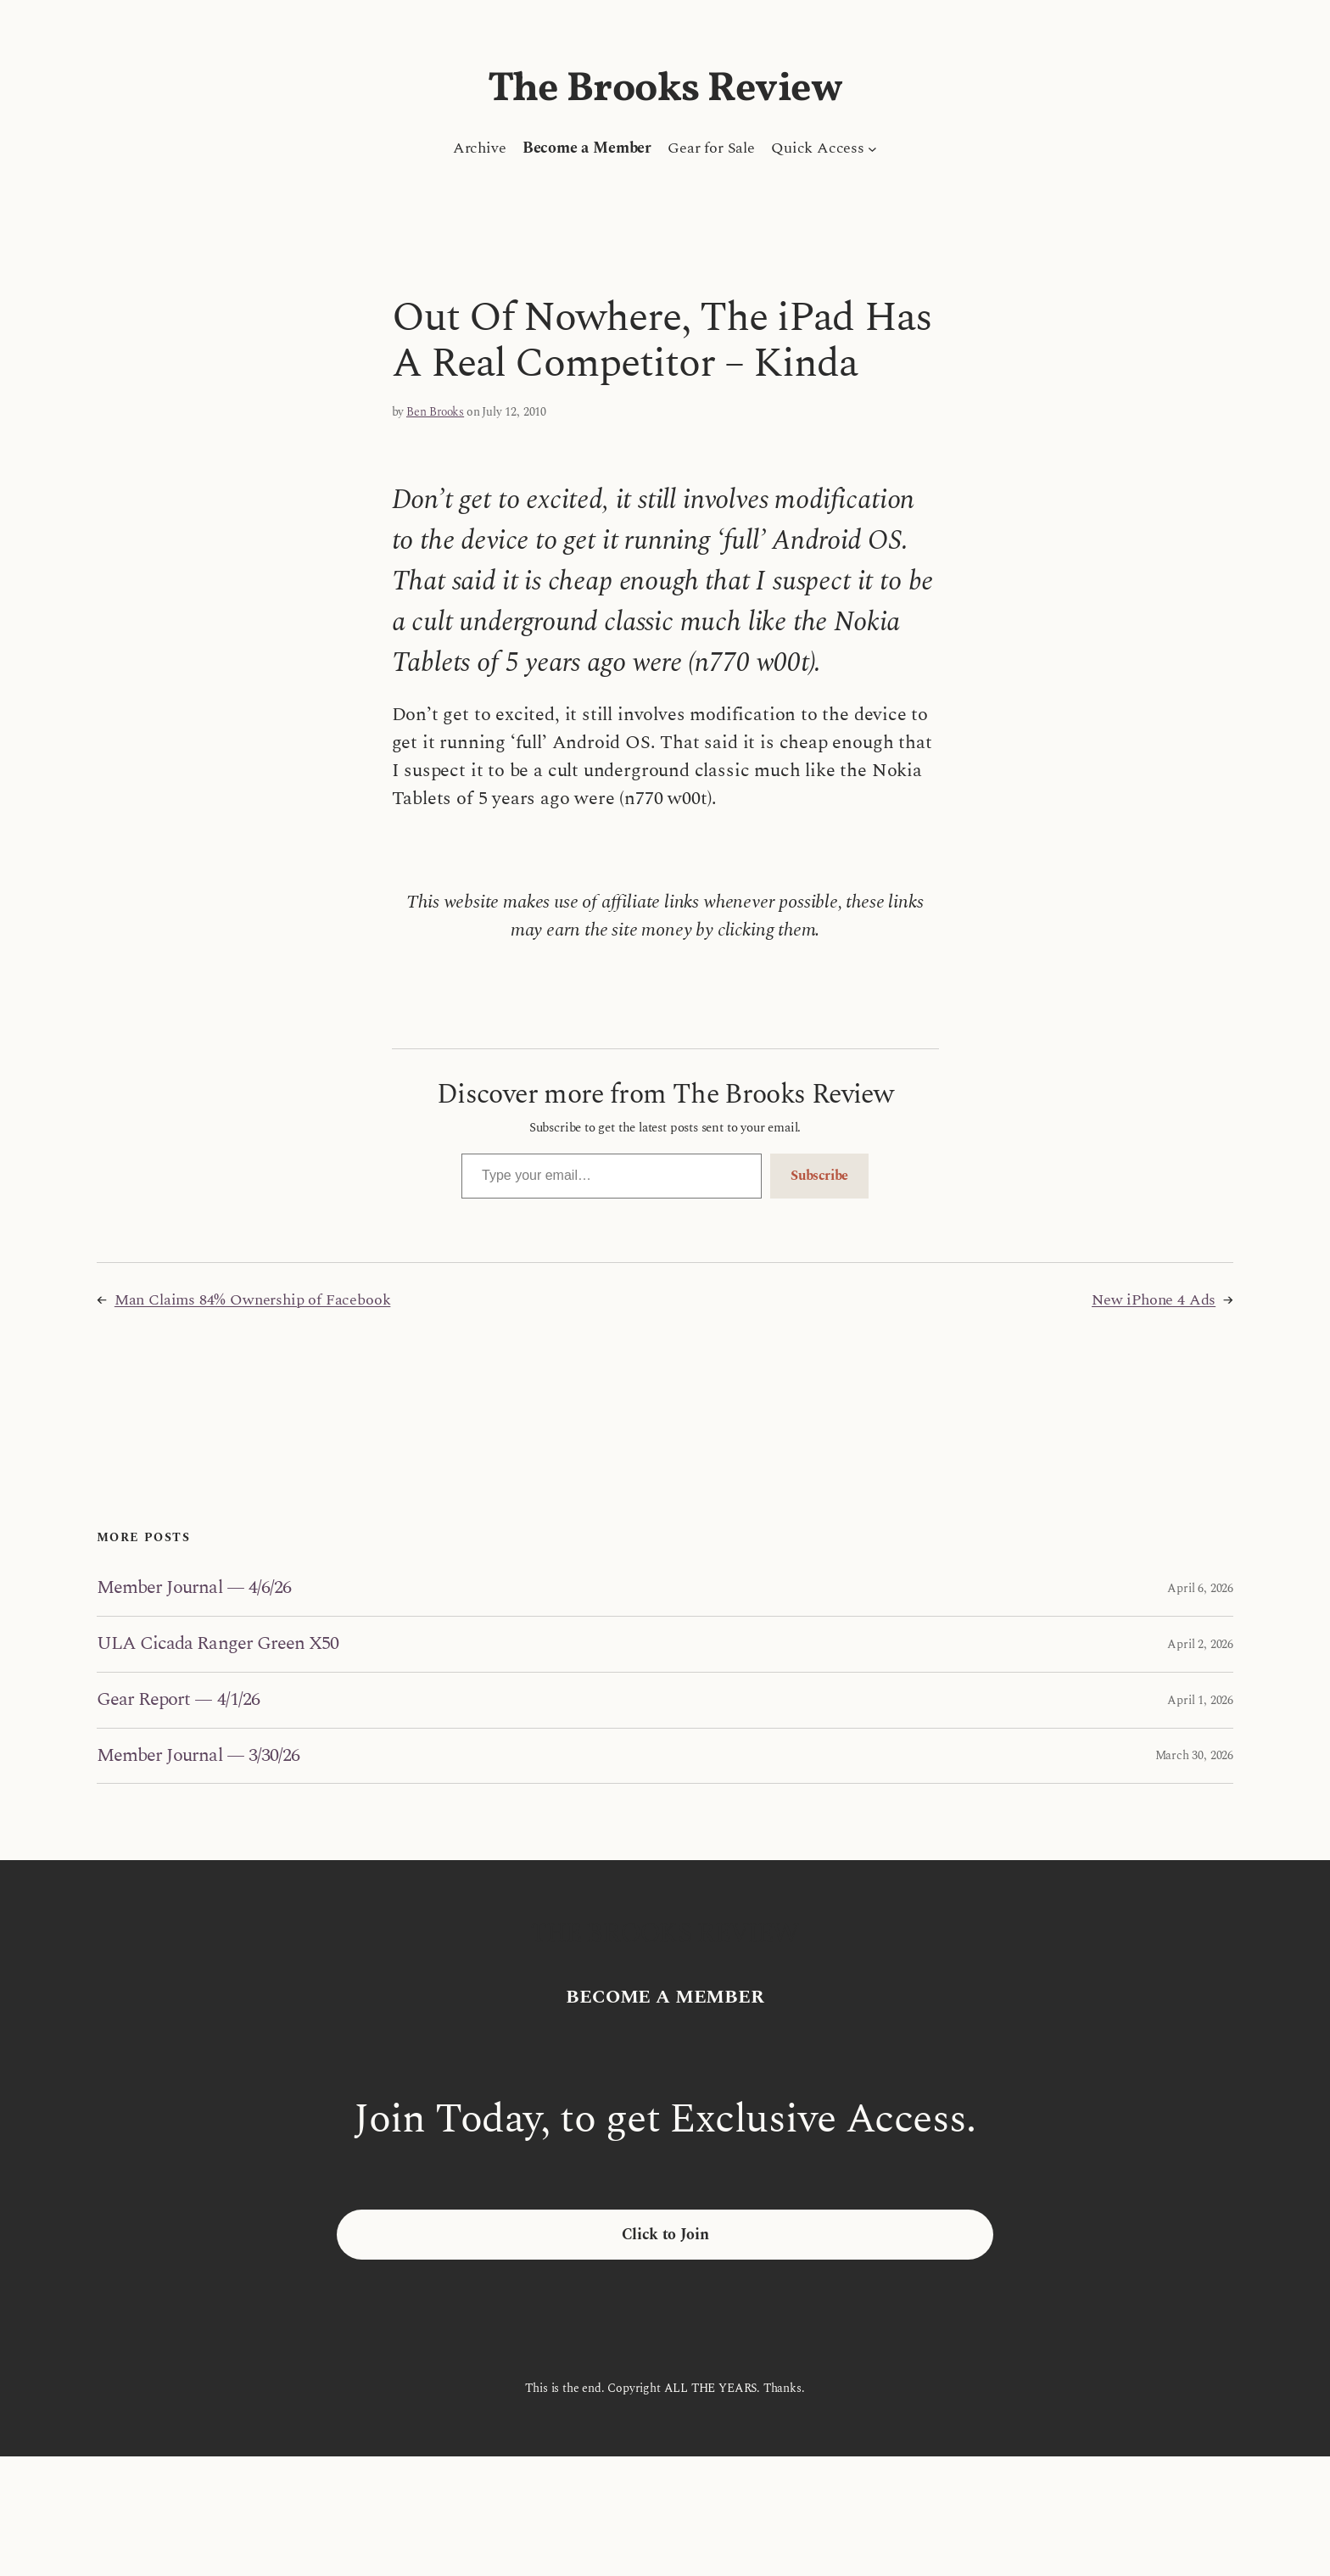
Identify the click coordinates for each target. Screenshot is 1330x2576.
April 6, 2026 (1200, 1588)
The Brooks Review (665, 89)
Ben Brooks (435, 412)
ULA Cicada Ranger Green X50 (217, 1644)
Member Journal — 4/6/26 (194, 1588)
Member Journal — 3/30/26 (198, 1756)
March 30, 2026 (1194, 1755)
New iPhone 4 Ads (1153, 1299)
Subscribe (819, 1175)
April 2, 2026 (1200, 1644)
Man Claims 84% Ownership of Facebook (253, 1299)
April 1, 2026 (1200, 1700)
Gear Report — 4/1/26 (178, 1700)
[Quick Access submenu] (872, 148)
